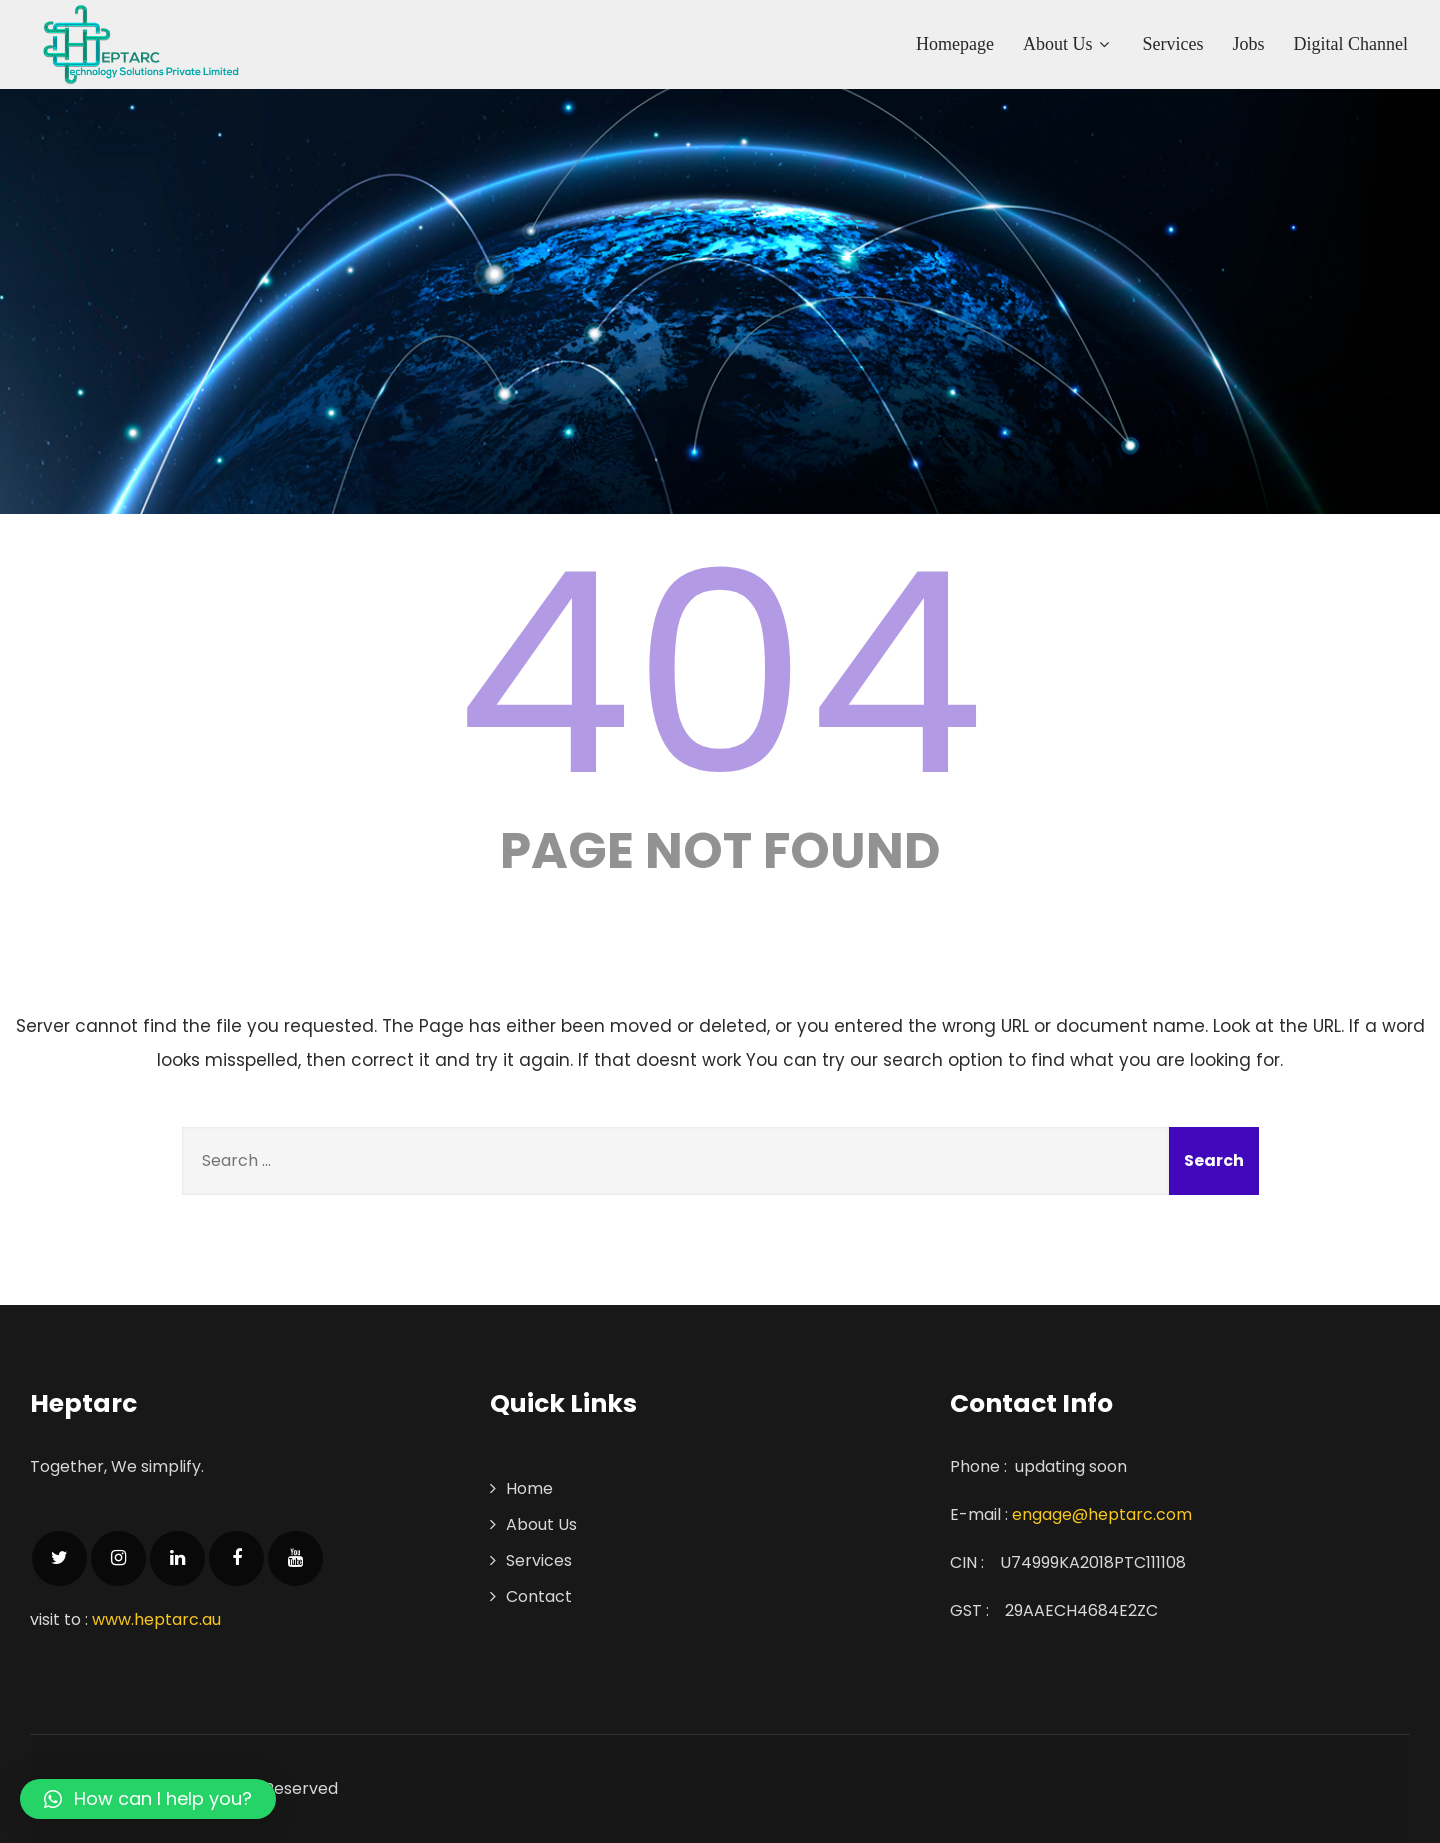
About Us (1068, 44)
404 (720, 674)
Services (1173, 44)
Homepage (955, 44)
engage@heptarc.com (1102, 1514)
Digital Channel (1351, 44)
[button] (148, 1799)
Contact (539, 1596)
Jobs (1249, 44)
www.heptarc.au (156, 1619)
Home (529, 1488)
